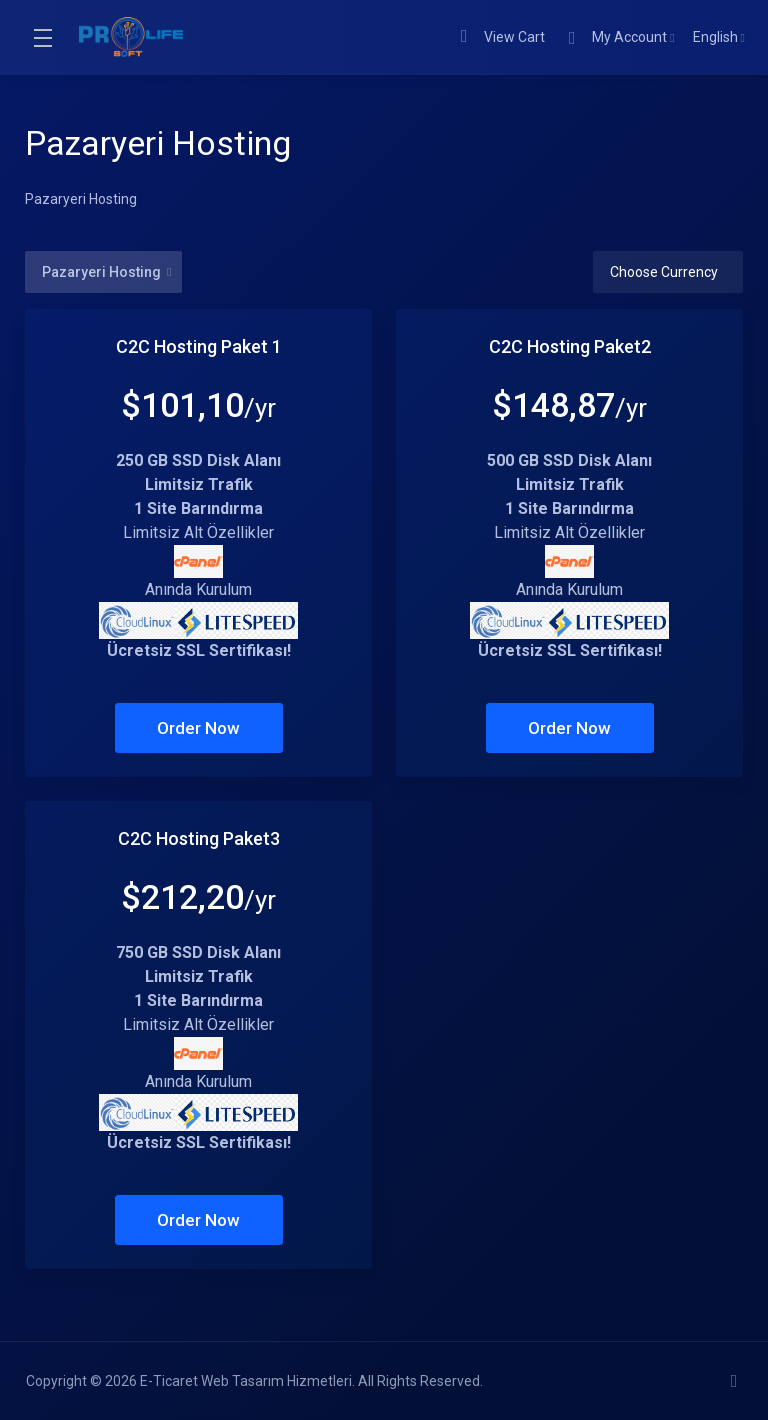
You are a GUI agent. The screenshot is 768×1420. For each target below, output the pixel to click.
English (719, 37)
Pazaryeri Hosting (106, 272)
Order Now (198, 728)
